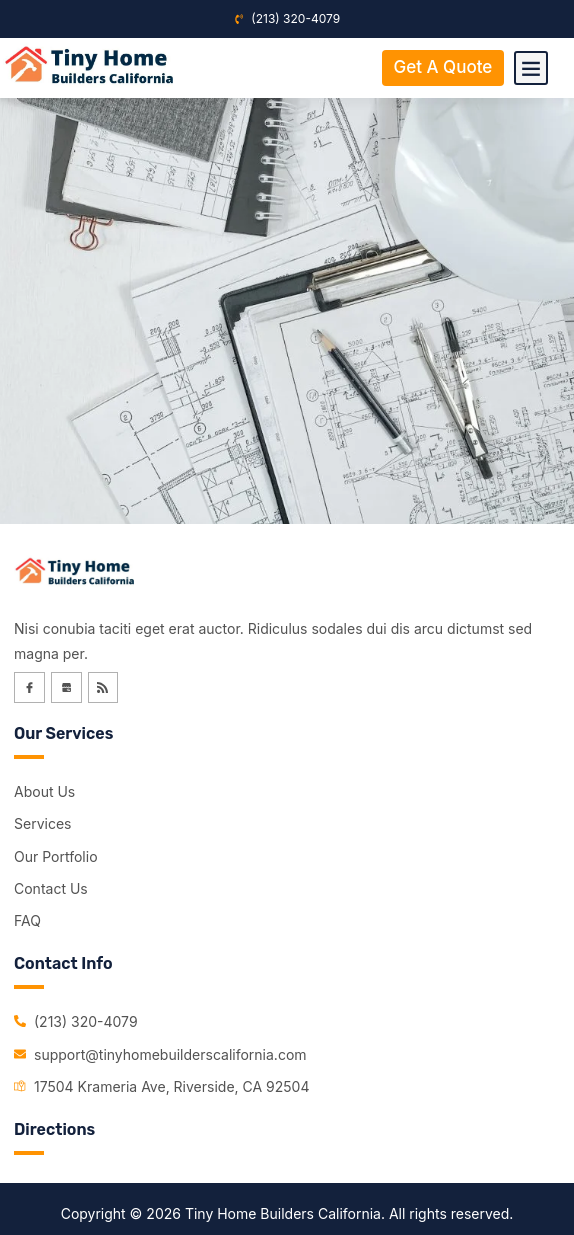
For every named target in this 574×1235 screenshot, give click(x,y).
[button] (531, 68)
